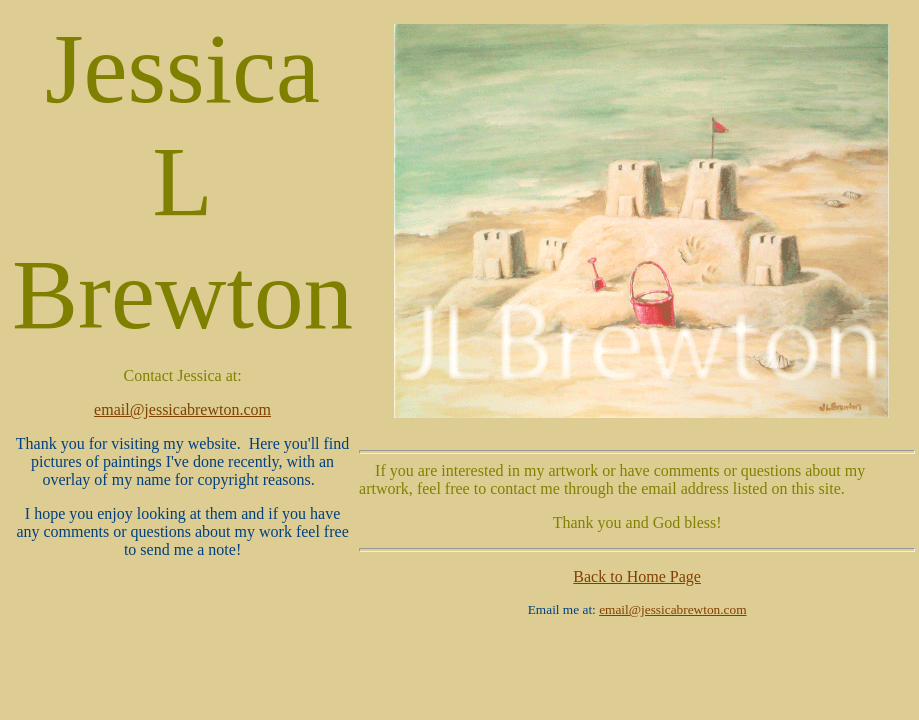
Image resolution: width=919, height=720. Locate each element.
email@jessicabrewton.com (182, 409)
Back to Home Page (637, 576)
